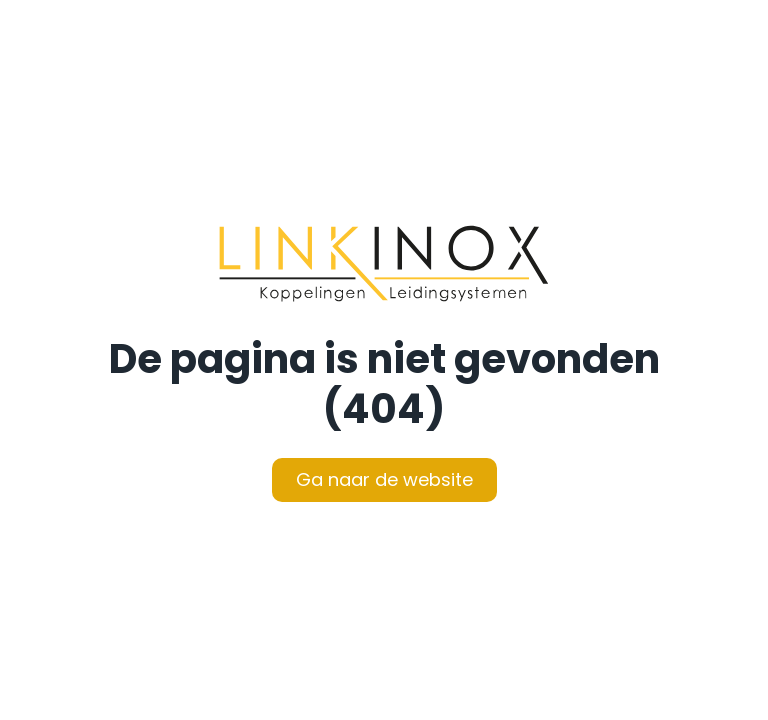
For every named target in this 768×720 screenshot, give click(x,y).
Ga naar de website (384, 479)
